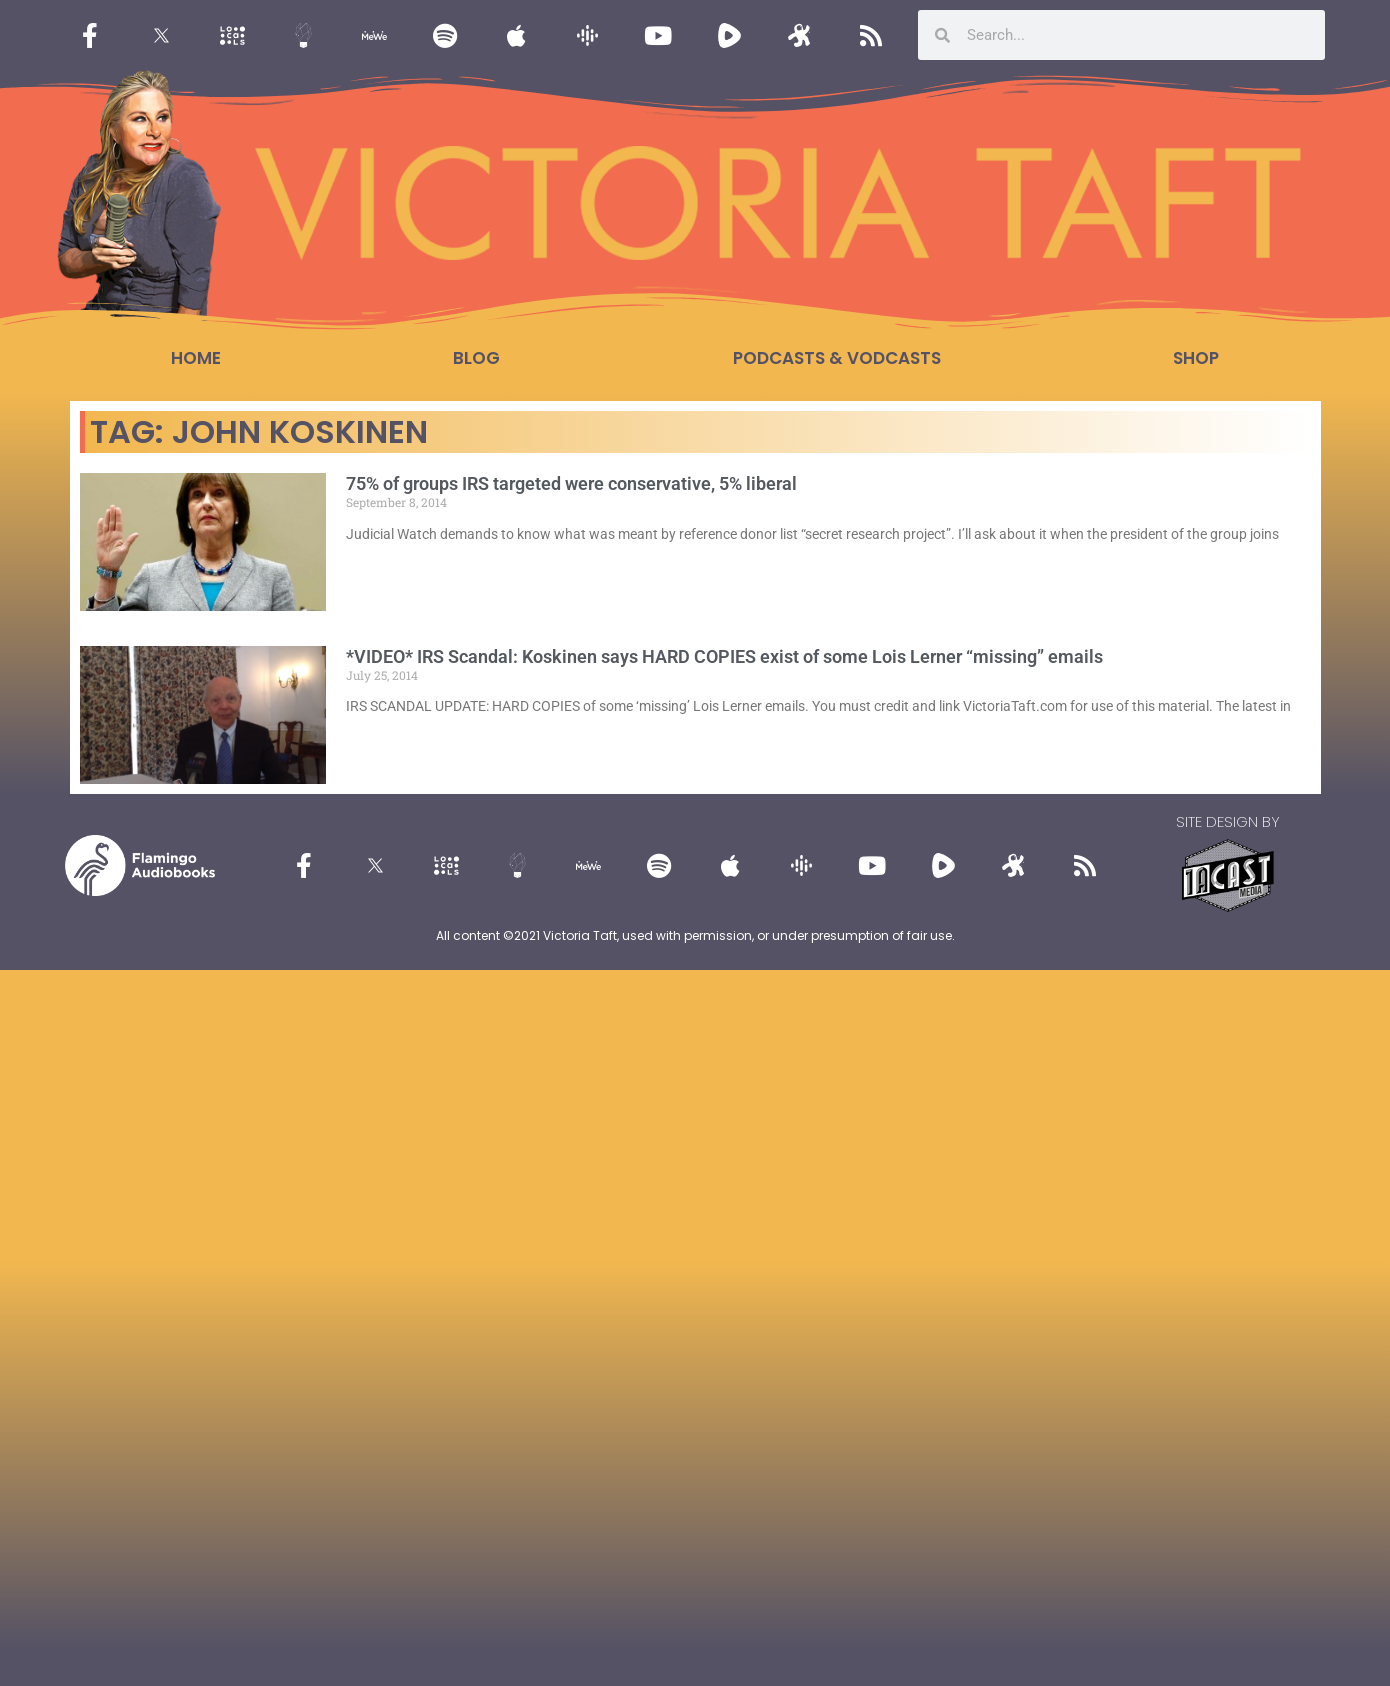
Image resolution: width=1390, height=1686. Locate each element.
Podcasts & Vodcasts (837, 358)
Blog (476, 358)
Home (196, 358)
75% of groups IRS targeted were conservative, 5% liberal (571, 483)
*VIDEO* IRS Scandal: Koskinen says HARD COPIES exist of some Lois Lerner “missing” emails (724, 656)
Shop (1196, 358)
